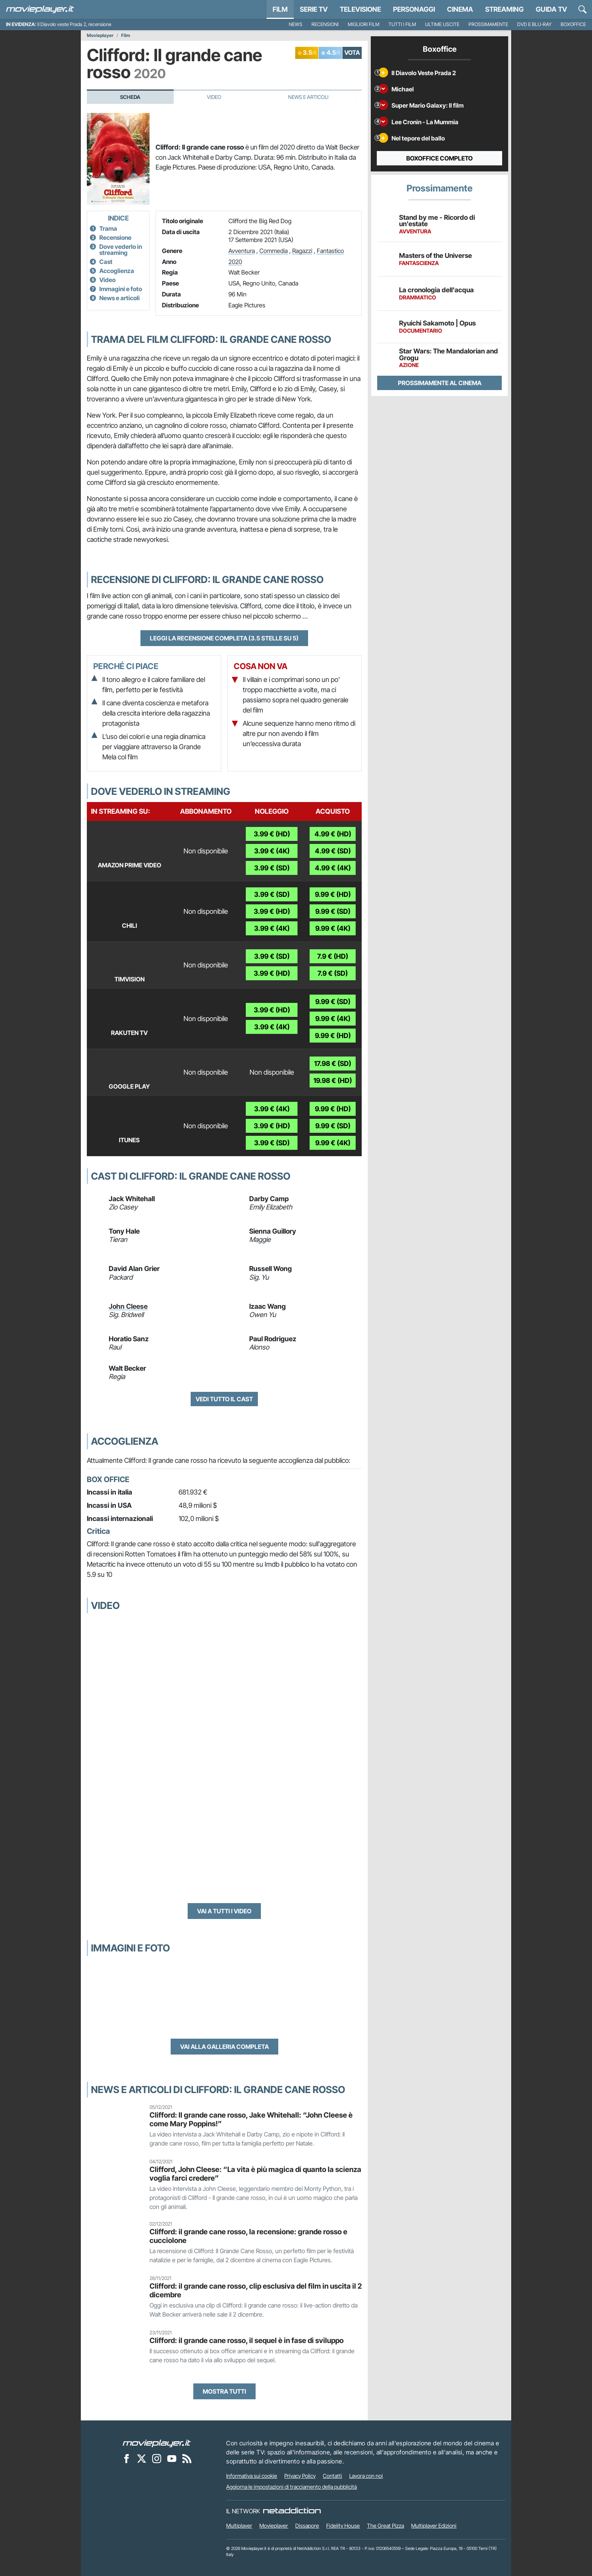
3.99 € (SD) (272, 868)
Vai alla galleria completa (224, 2046)
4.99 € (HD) (332, 834)
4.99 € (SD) (333, 851)
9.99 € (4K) (332, 928)
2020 (235, 261)
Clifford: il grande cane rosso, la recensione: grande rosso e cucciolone (248, 2236)
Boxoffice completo (439, 158)
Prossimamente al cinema (439, 383)
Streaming (504, 9)
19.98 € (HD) (332, 1080)
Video (214, 97)
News (295, 24)
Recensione (115, 237)
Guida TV (551, 9)
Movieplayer (100, 35)
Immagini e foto (120, 289)
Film (280, 9)
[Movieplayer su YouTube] (171, 2458)
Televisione (360, 9)
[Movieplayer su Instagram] (156, 2458)
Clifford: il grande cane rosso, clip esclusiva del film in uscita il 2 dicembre (256, 2290)
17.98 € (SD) (332, 1063)
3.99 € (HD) (272, 834)
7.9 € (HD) (332, 956)
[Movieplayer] (157, 2443)
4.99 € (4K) (333, 868)
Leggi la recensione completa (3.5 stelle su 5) (224, 638)
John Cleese (128, 1306)
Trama (108, 228)
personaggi (414, 9)
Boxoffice (573, 24)
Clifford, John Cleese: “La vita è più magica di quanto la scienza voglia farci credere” (255, 2174)
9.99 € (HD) (333, 894)
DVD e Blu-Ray (534, 24)
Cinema (460, 9)
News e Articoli (308, 97)
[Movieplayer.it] (40, 9)
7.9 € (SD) (333, 973)
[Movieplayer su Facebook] (126, 2458)
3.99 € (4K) (272, 851)
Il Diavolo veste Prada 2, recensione (74, 24)
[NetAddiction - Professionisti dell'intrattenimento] (292, 2511)
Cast (106, 261)
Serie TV (314, 9)
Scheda (130, 97)
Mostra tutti (224, 2391)
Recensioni (325, 24)
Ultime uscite (442, 24)
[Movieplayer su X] (141, 2458)
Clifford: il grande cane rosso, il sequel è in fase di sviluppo (247, 2340)
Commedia (273, 251)
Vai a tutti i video (224, 1911)
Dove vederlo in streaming (120, 249)
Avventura (241, 251)
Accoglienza (116, 271)
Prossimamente (488, 24)
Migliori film (363, 24)
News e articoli (119, 298)
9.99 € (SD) (332, 911)
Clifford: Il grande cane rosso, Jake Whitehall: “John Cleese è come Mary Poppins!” (251, 2119)
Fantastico (330, 251)
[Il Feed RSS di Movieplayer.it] (186, 2458)
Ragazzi (302, 251)
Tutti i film (402, 24)
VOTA (352, 52)
